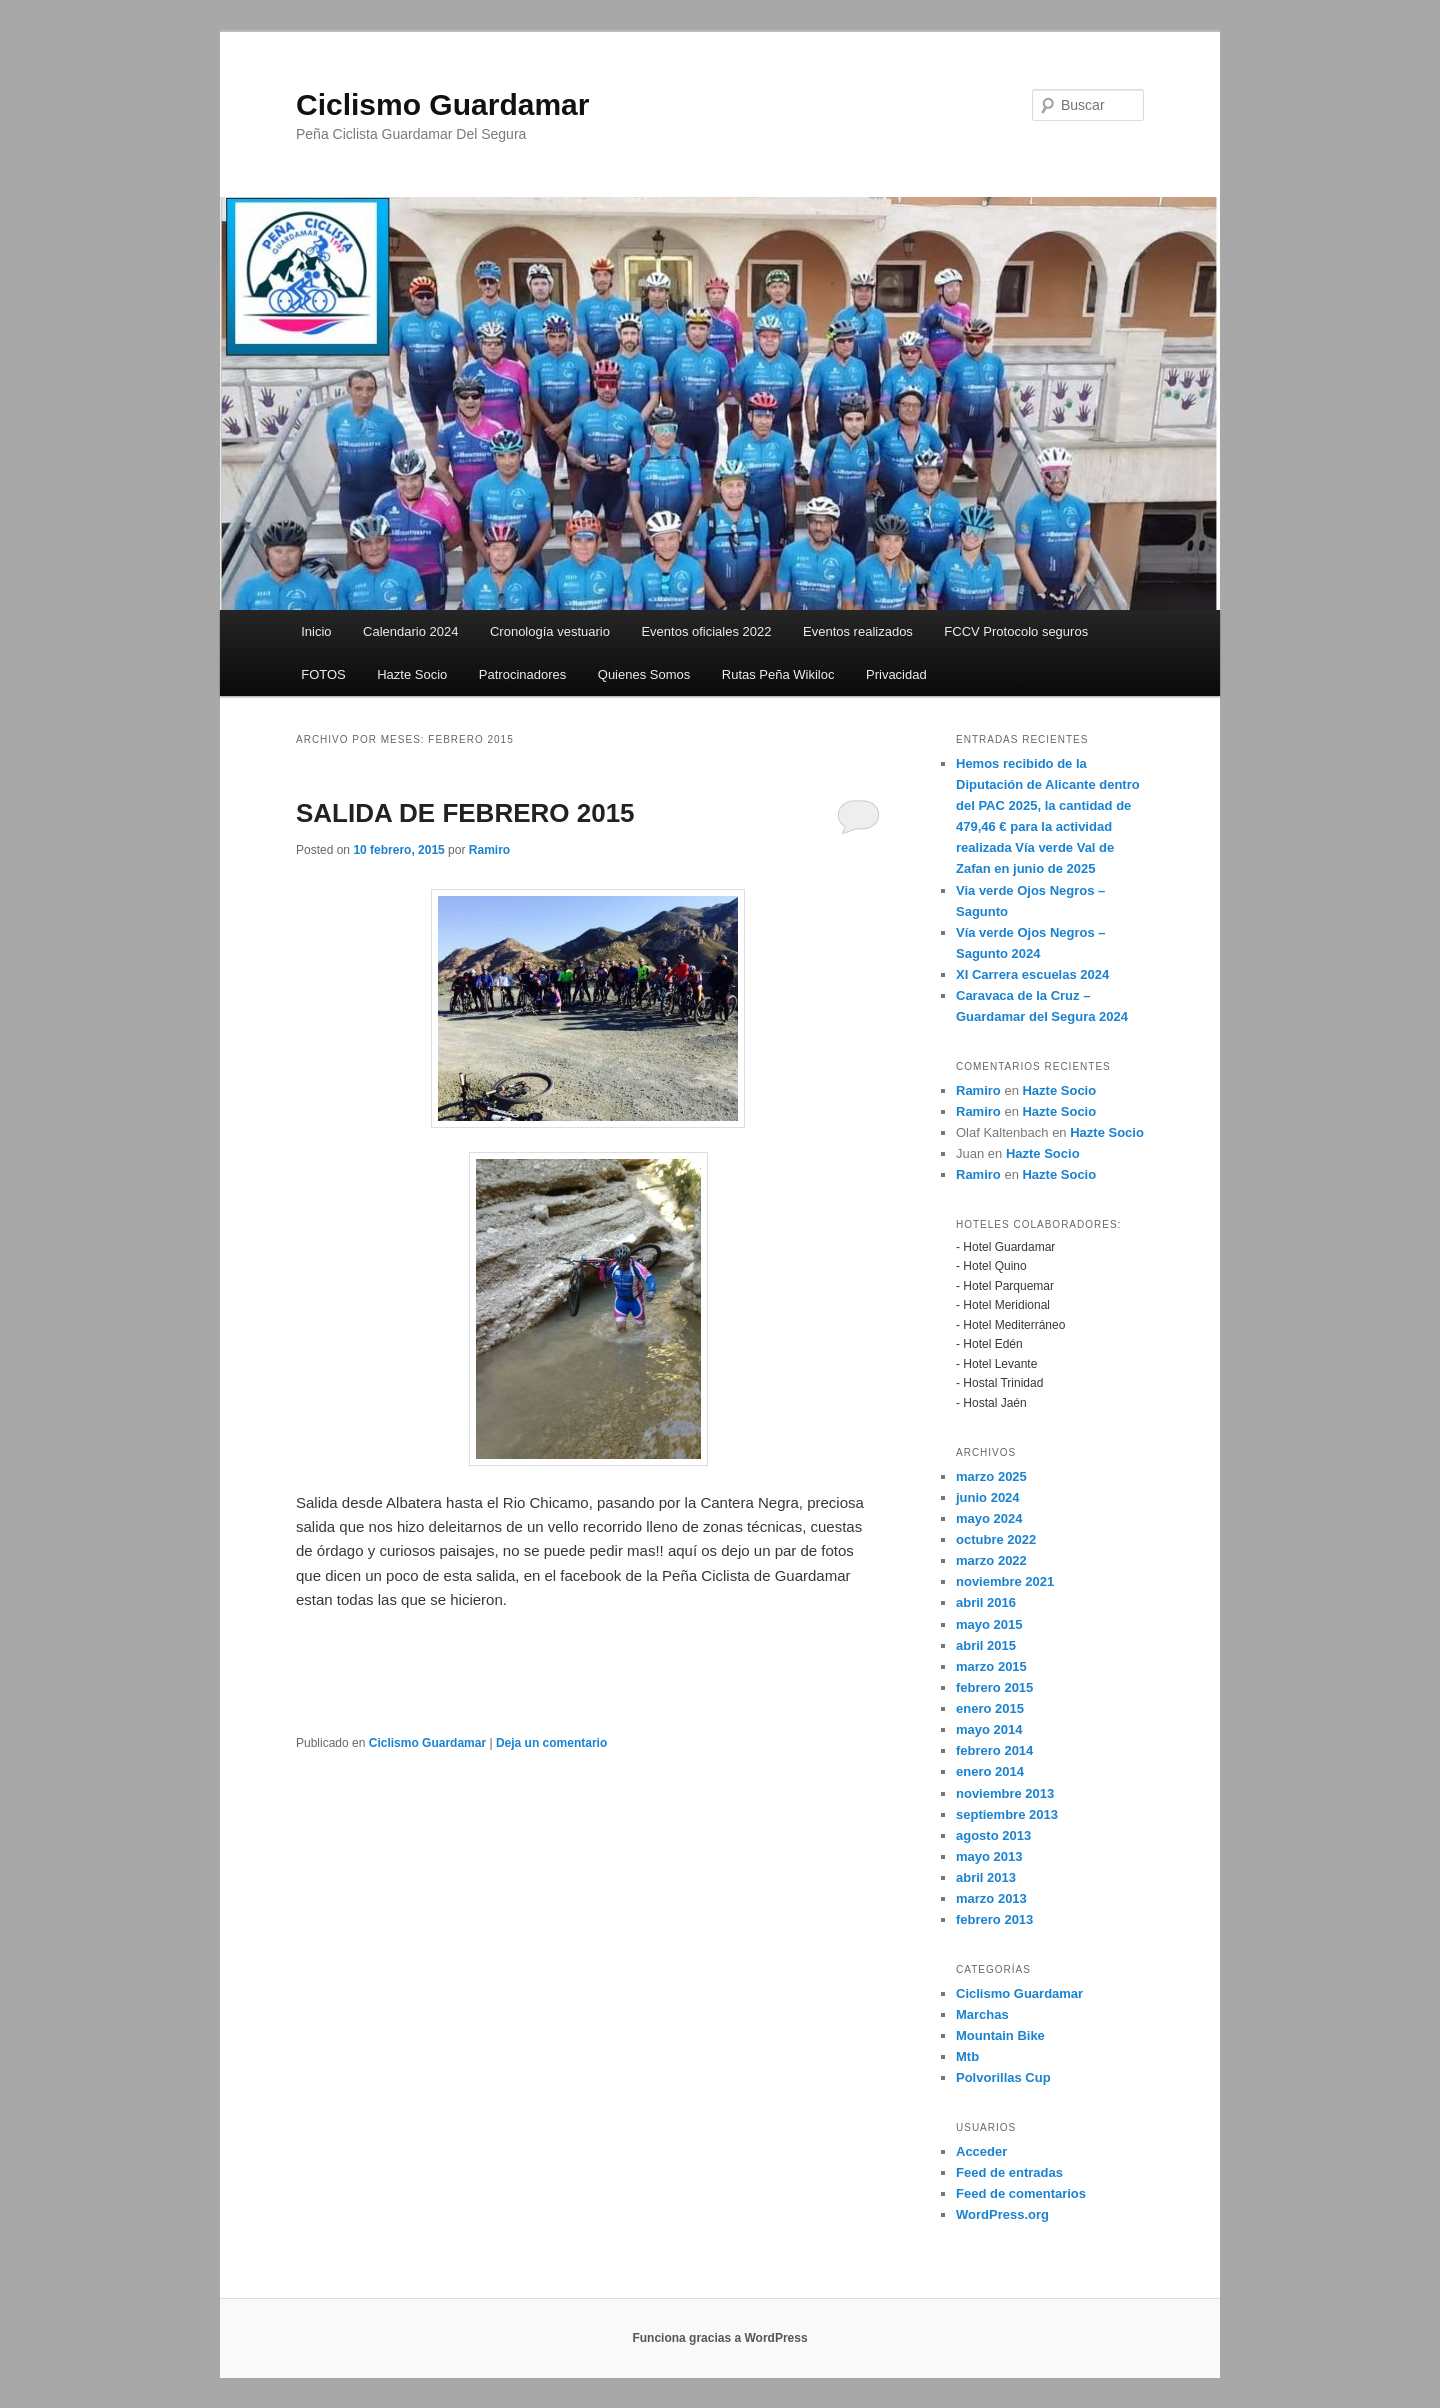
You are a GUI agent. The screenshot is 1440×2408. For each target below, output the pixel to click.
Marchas (982, 2014)
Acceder (981, 2151)
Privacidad (896, 674)
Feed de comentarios (1021, 2193)
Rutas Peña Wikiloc (778, 674)
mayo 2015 (989, 1624)
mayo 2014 (989, 1729)
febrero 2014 (994, 1750)
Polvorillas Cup (1003, 2077)
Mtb (967, 2056)
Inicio (316, 631)
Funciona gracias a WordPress (719, 2338)
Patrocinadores (522, 674)
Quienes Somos (644, 674)
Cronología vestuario (550, 631)
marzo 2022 (991, 1560)
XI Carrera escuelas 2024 (1032, 974)
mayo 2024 (989, 1518)
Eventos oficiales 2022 (706, 631)
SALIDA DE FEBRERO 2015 (465, 813)
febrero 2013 (994, 1919)
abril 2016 (986, 1602)
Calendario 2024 (410, 631)
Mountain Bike (1000, 2035)
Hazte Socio (412, 674)
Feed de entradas (1009, 2172)
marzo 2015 (991, 1666)
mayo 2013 (989, 1856)
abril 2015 (986, 1645)
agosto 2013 (993, 1835)
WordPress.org (1002, 2214)
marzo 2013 (991, 1898)
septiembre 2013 (1007, 1814)
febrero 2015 (994, 1687)
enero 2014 (990, 1771)
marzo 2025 (991, 1476)
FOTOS (323, 674)
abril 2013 (986, 1877)
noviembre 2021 (1005, 1581)
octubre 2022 (996, 1539)
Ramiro (489, 850)
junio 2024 (988, 1497)
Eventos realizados (858, 631)
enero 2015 (990, 1708)
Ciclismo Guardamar (442, 104)
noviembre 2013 (1005, 1793)
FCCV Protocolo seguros (1016, 631)
